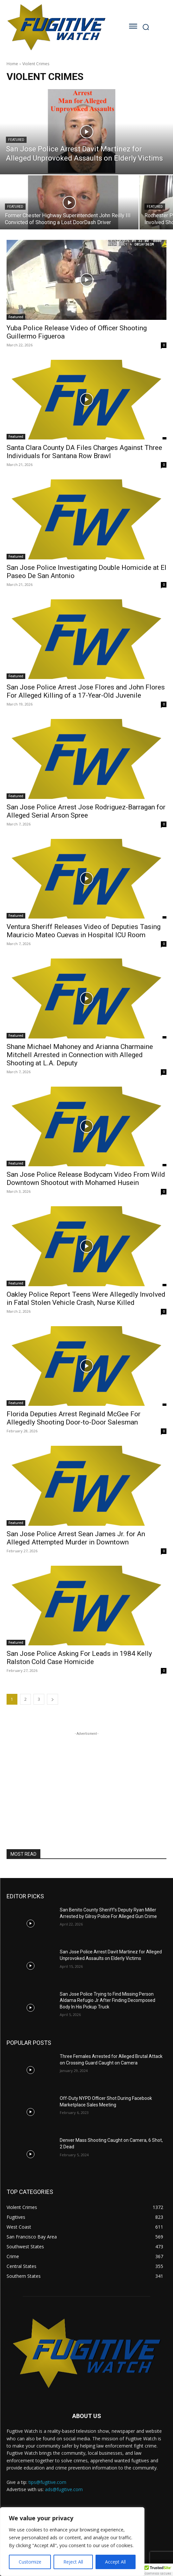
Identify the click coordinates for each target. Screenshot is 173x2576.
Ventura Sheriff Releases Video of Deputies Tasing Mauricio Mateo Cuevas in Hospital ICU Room (84, 931)
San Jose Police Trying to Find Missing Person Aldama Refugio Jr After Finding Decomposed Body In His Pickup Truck (107, 2000)
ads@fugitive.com (64, 2489)
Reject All (73, 2562)
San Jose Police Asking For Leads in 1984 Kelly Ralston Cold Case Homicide (79, 1658)
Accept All (115, 2562)
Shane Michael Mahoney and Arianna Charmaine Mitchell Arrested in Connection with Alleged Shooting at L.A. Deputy (80, 1055)
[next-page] (52, 1699)
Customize (30, 2562)
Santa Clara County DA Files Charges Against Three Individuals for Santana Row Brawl (84, 452)
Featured (16, 140)
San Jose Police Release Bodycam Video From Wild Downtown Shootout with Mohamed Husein (86, 1179)
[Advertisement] (86, 1778)
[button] (158, 2570)
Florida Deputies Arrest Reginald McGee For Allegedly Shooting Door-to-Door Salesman (74, 1418)
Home (12, 64)
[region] (72, 2541)
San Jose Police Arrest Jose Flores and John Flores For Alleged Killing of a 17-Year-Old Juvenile (86, 691)
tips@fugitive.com (47, 2482)
